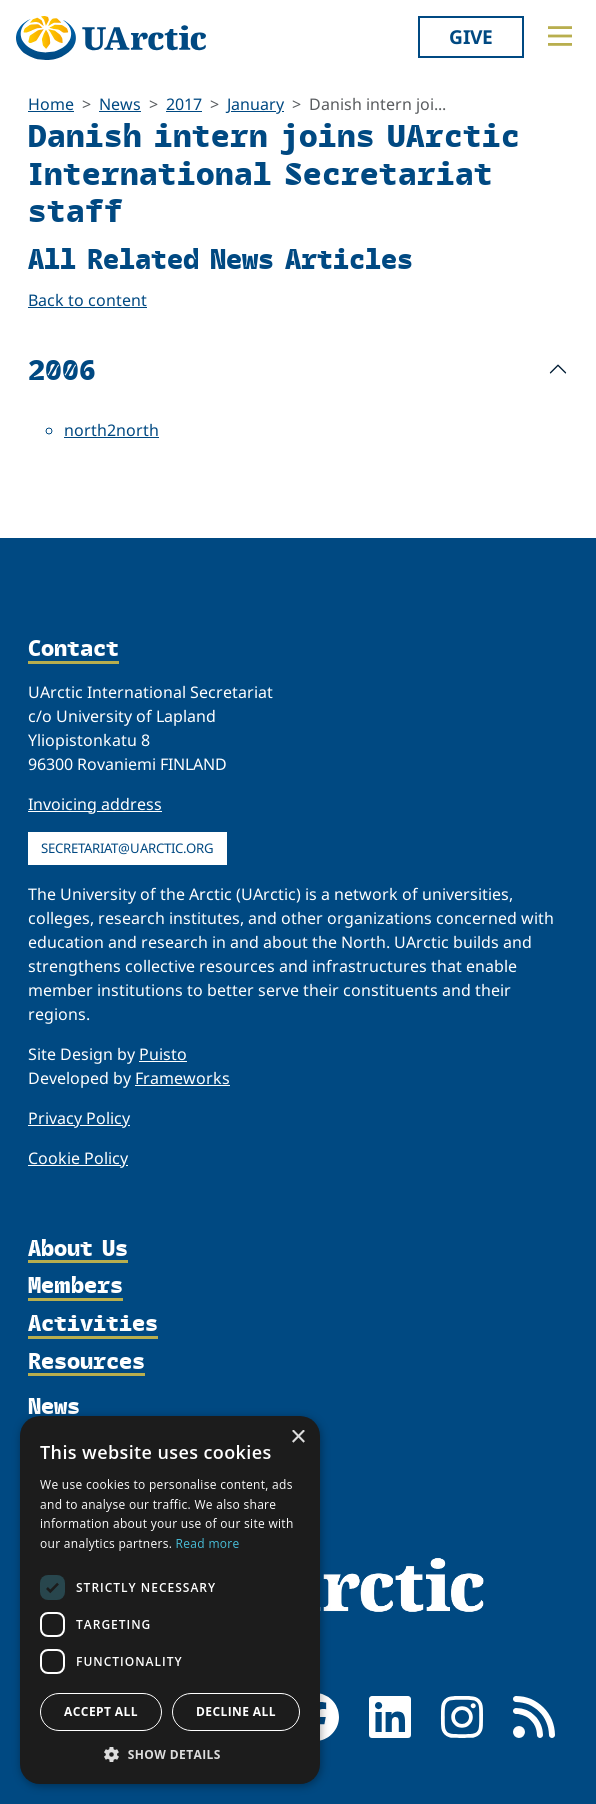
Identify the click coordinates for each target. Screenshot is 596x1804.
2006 (62, 368)
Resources (86, 1362)
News (120, 104)
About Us (78, 1249)
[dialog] (170, 1600)
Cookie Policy (78, 1158)
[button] (170, 1754)
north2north (111, 430)
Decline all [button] (236, 1711)
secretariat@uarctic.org (127, 848)
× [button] (297, 1437)
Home (51, 104)
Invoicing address (95, 804)
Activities (93, 1324)
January (255, 104)
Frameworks (182, 1078)
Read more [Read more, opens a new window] (208, 1543)
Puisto (163, 1054)
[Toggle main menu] (560, 36)
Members (75, 1286)
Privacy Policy (79, 1118)
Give (471, 36)
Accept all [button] (101, 1711)
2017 (184, 104)
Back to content (87, 300)
